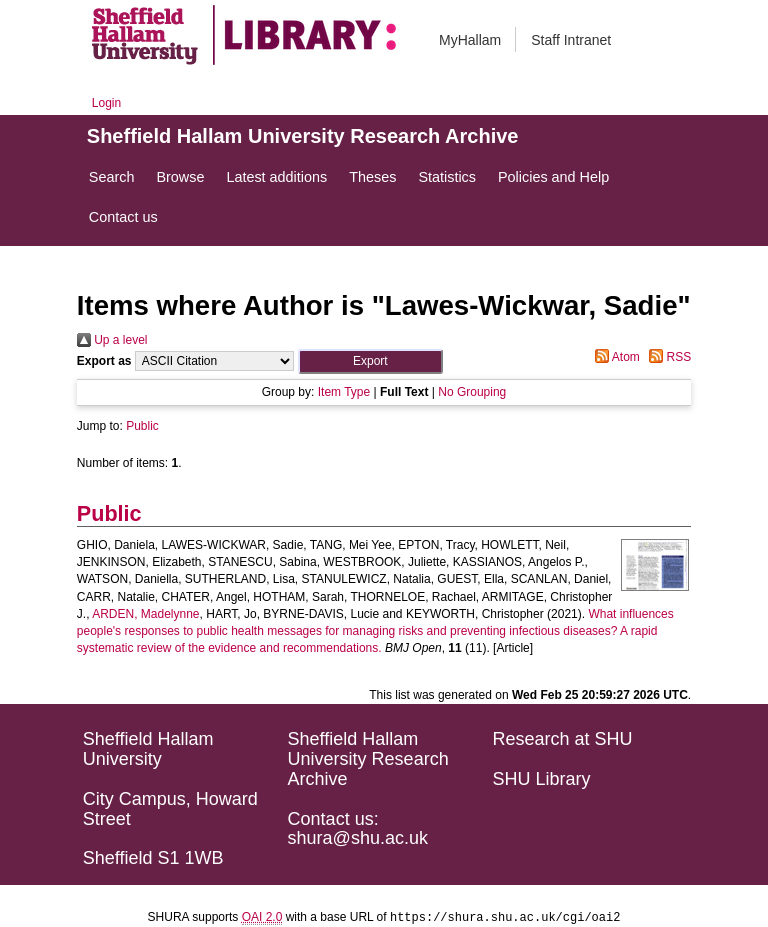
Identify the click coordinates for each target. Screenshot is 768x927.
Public (142, 426)
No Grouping (472, 392)
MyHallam (470, 40)
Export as (104, 361)
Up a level (112, 340)
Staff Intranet (571, 40)
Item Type (344, 392)
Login (106, 103)
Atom (614, 357)
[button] (370, 361)
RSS (667, 357)
